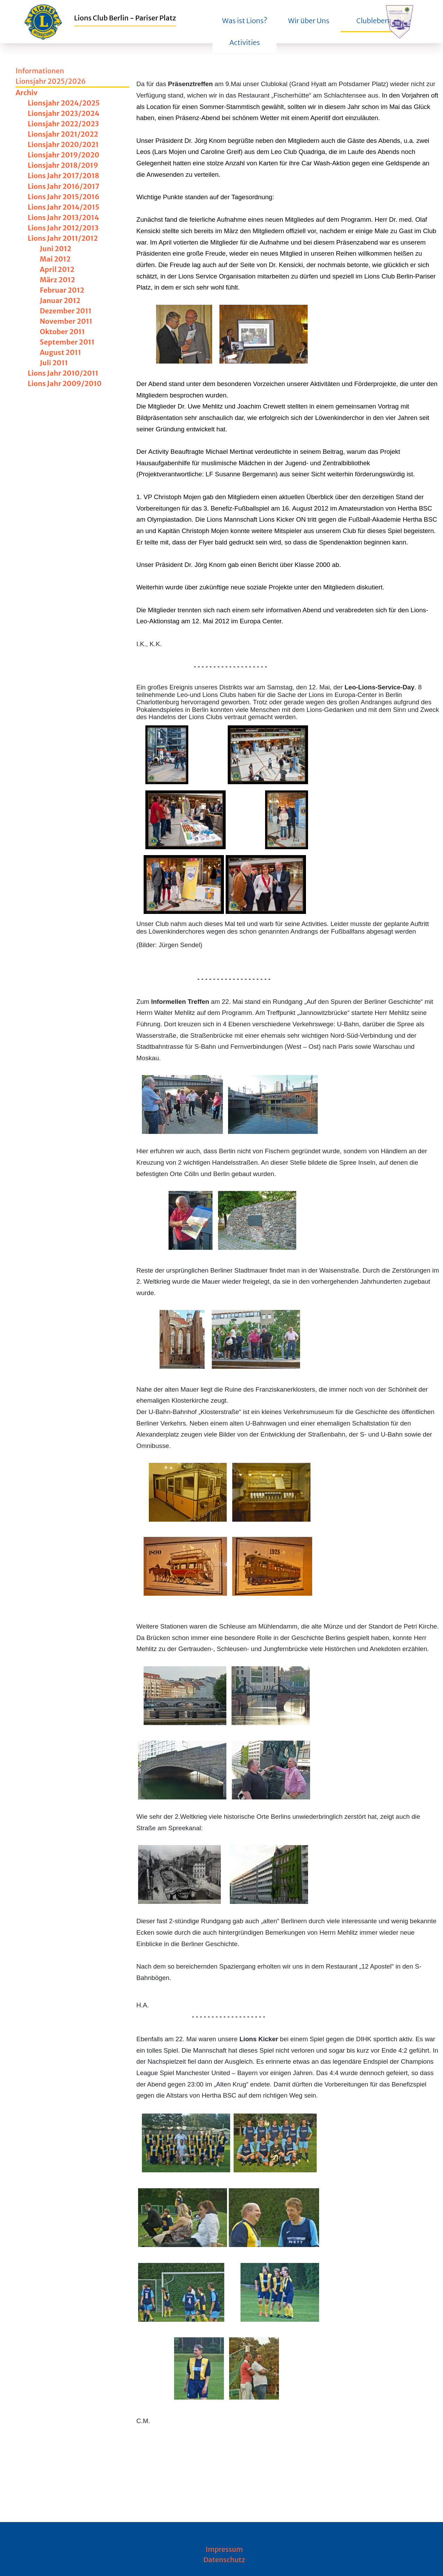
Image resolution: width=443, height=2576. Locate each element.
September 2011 (67, 342)
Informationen (40, 70)
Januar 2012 (60, 300)
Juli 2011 (54, 362)
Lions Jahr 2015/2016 (63, 196)
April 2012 (57, 269)
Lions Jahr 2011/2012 (63, 238)
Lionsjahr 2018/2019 (63, 165)
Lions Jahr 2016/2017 (63, 186)
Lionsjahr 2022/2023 (63, 123)
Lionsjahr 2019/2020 (63, 154)
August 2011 (60, 352)
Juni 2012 (55, 248)
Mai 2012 (55, 259)
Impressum (224, 2549)
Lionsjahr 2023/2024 (63, 113)
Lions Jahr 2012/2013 (63, 227)
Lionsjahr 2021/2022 (63, 134)
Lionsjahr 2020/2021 (63, 144)
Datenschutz (224, 2559)
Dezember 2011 (65, 310)
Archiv (26, 92)
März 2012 (57, 279)
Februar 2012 (62, 290)
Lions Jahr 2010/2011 (63, 373)
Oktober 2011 (62, 331)
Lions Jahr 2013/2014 (63, 217)
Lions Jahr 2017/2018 (63, 175)
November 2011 (66, 321)
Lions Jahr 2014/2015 (63, 207)
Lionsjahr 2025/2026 (51, 81)
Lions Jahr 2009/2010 (64, 383)
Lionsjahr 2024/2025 (64, 103)
